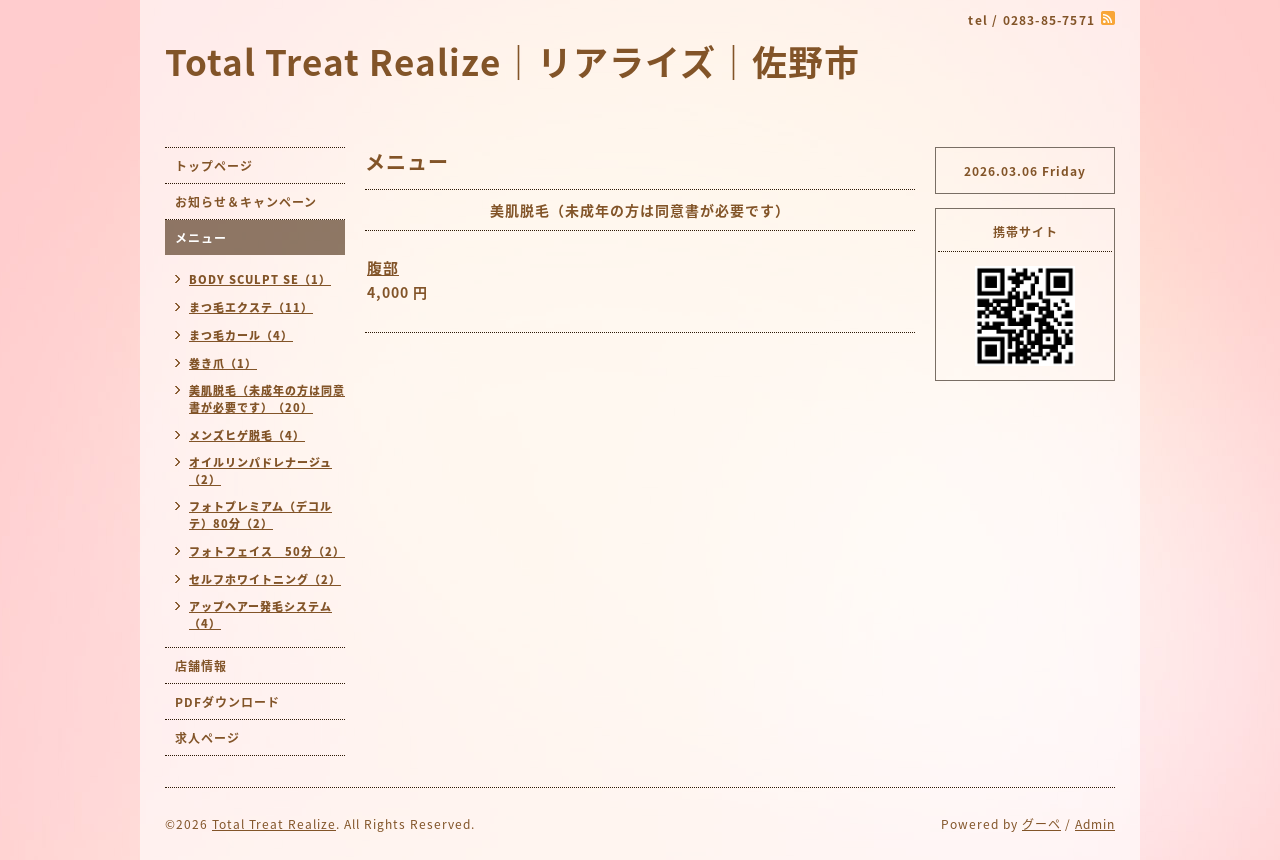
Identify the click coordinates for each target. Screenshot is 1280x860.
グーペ (1041, 824)
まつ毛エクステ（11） (251, 307)
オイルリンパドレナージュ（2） (260, 471)
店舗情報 (201, 666)
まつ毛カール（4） (241, 335)
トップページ (214, 166)
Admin (1095, 824)
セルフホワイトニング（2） (265, 579)
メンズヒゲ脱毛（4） (247, 435)
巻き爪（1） (223, 363)
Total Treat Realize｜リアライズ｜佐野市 (512, 61)
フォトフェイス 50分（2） (267, 551)
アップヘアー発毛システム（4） (260, 615)
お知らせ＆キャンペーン (246, 202)
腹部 (383, 268)
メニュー (201, 238)
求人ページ (207, 738)
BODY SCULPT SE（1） (260, 279)
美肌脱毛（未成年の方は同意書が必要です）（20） (267, 399)
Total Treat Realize (274, 824)
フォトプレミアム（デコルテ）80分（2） (260, 515)
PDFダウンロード (227, 702)
